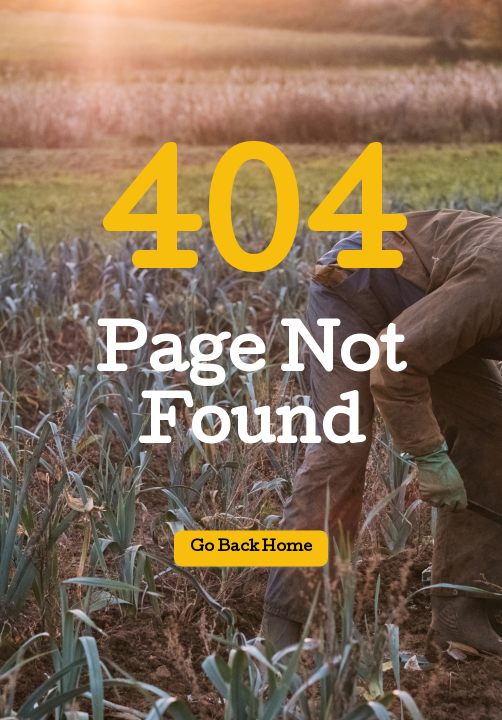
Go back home (251, 549)
